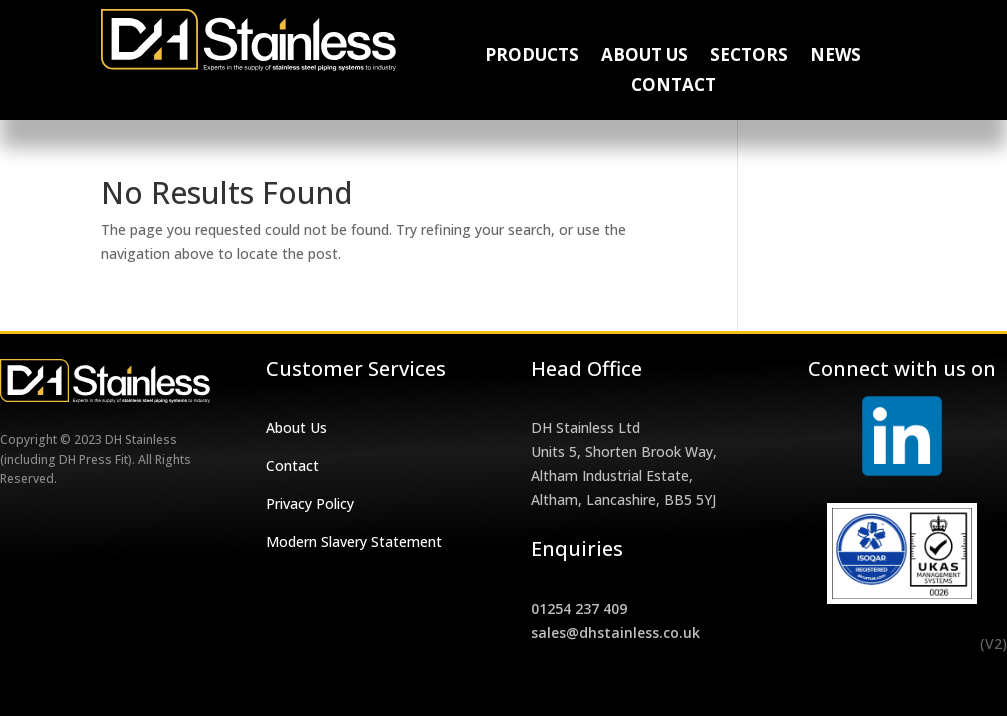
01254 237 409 (579, 608)
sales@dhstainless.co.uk (615, 632)
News (835, 57)
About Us (644, 57)
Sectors (749, 57)
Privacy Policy (310, 503)
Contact (673, 87)
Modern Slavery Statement (354, 541)
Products (532, 57)
